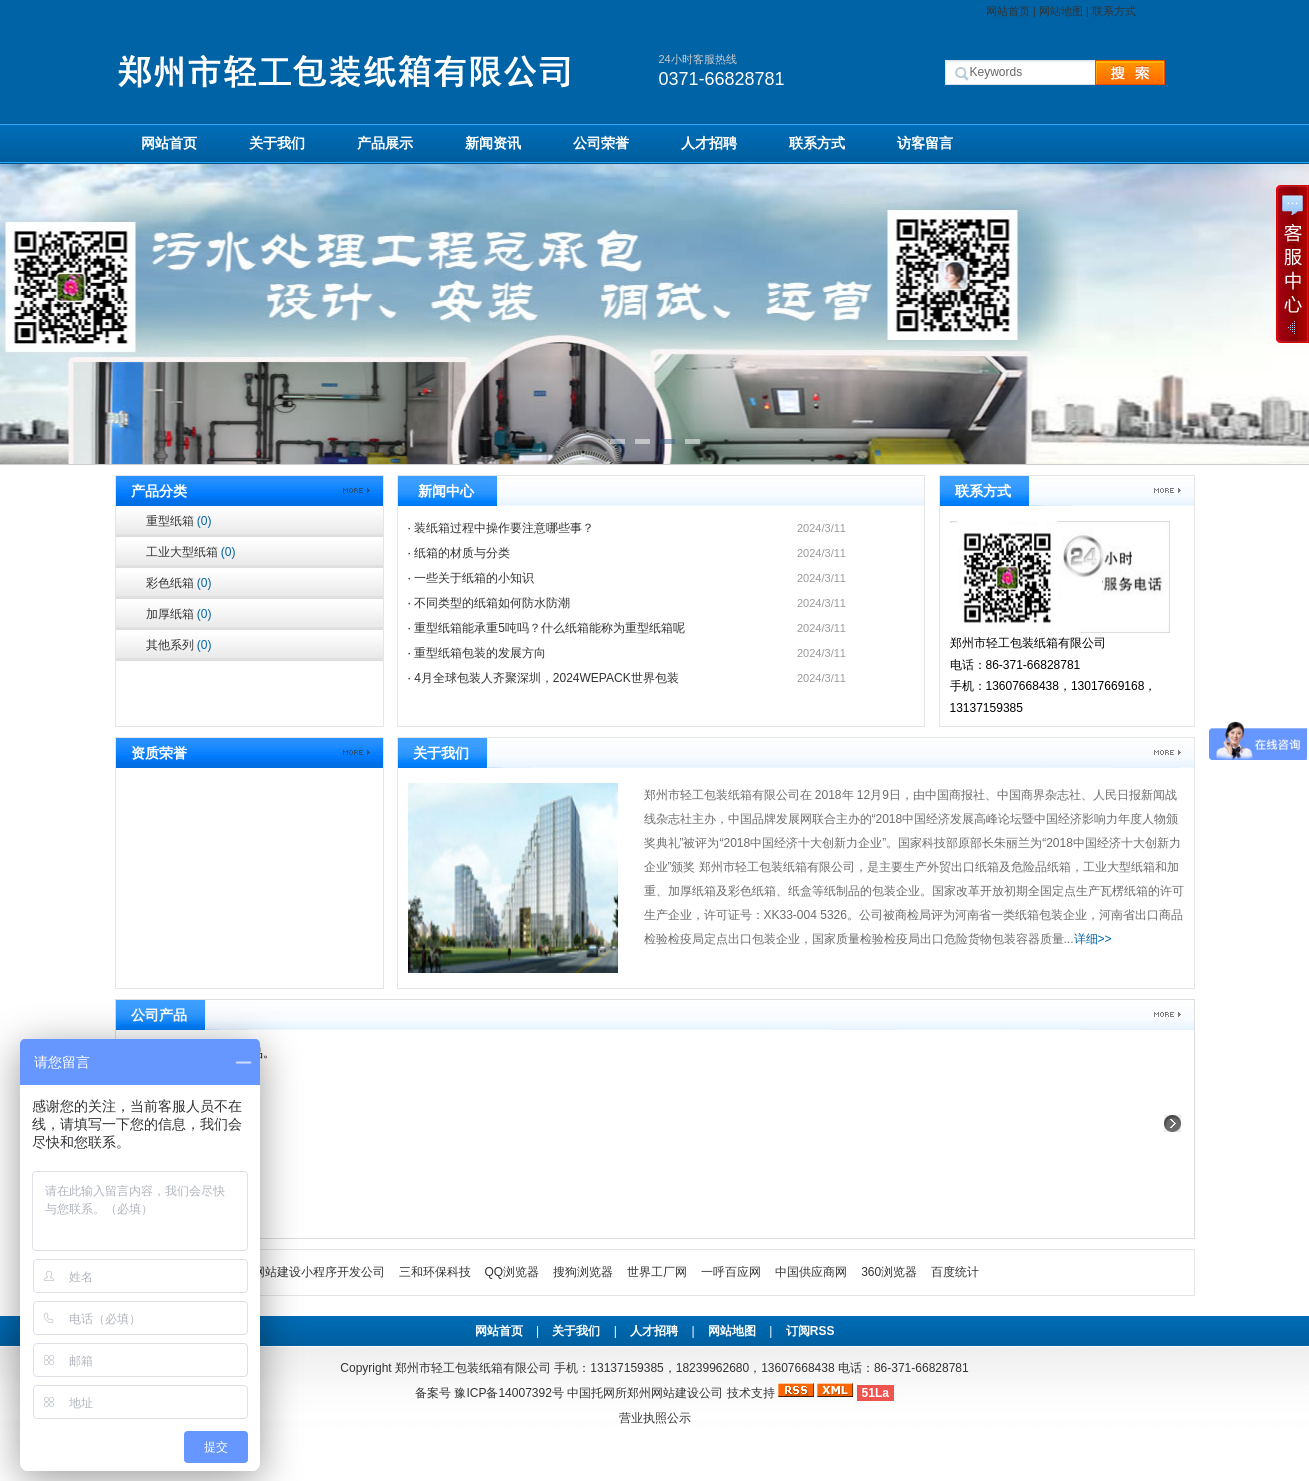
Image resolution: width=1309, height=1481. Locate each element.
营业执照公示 (655, 1418)
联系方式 (1114, 11)
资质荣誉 (159, 753)
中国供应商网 (811, 1272)
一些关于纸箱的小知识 (474, 578)
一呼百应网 (731, 1272)
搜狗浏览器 (583, 1272)
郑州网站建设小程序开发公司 (307, 1272)
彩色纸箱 (179, 583)
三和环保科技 (435, 1272)
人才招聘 (709, 143)
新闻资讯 (493, 143)
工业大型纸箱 (191, 552)
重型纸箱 (179, 521)
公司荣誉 (601, 143)
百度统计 (955, 1272)
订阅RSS (810, 1331)
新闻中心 (446, 491)
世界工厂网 (657, 1272)
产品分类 (159, 491)
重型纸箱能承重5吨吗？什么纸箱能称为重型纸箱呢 (549, 628)
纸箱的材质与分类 (462, 553)
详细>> (1093, 939)
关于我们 (277, 143)
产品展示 (385, 143)
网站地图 (1061, 11)
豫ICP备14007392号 (508, 1393)
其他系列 (179, 645)
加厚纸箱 (179, 614)
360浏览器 (889, 1272)
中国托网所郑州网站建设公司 (645, 1393)
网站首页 (1008, 11)
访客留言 (925, 143)
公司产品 (159, 1015)
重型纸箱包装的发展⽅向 (480, 653)
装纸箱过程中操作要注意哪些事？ (504, 528)
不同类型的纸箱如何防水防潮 (492, 603)
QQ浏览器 (512, 1272)
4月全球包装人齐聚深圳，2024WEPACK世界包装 (546, 678)
